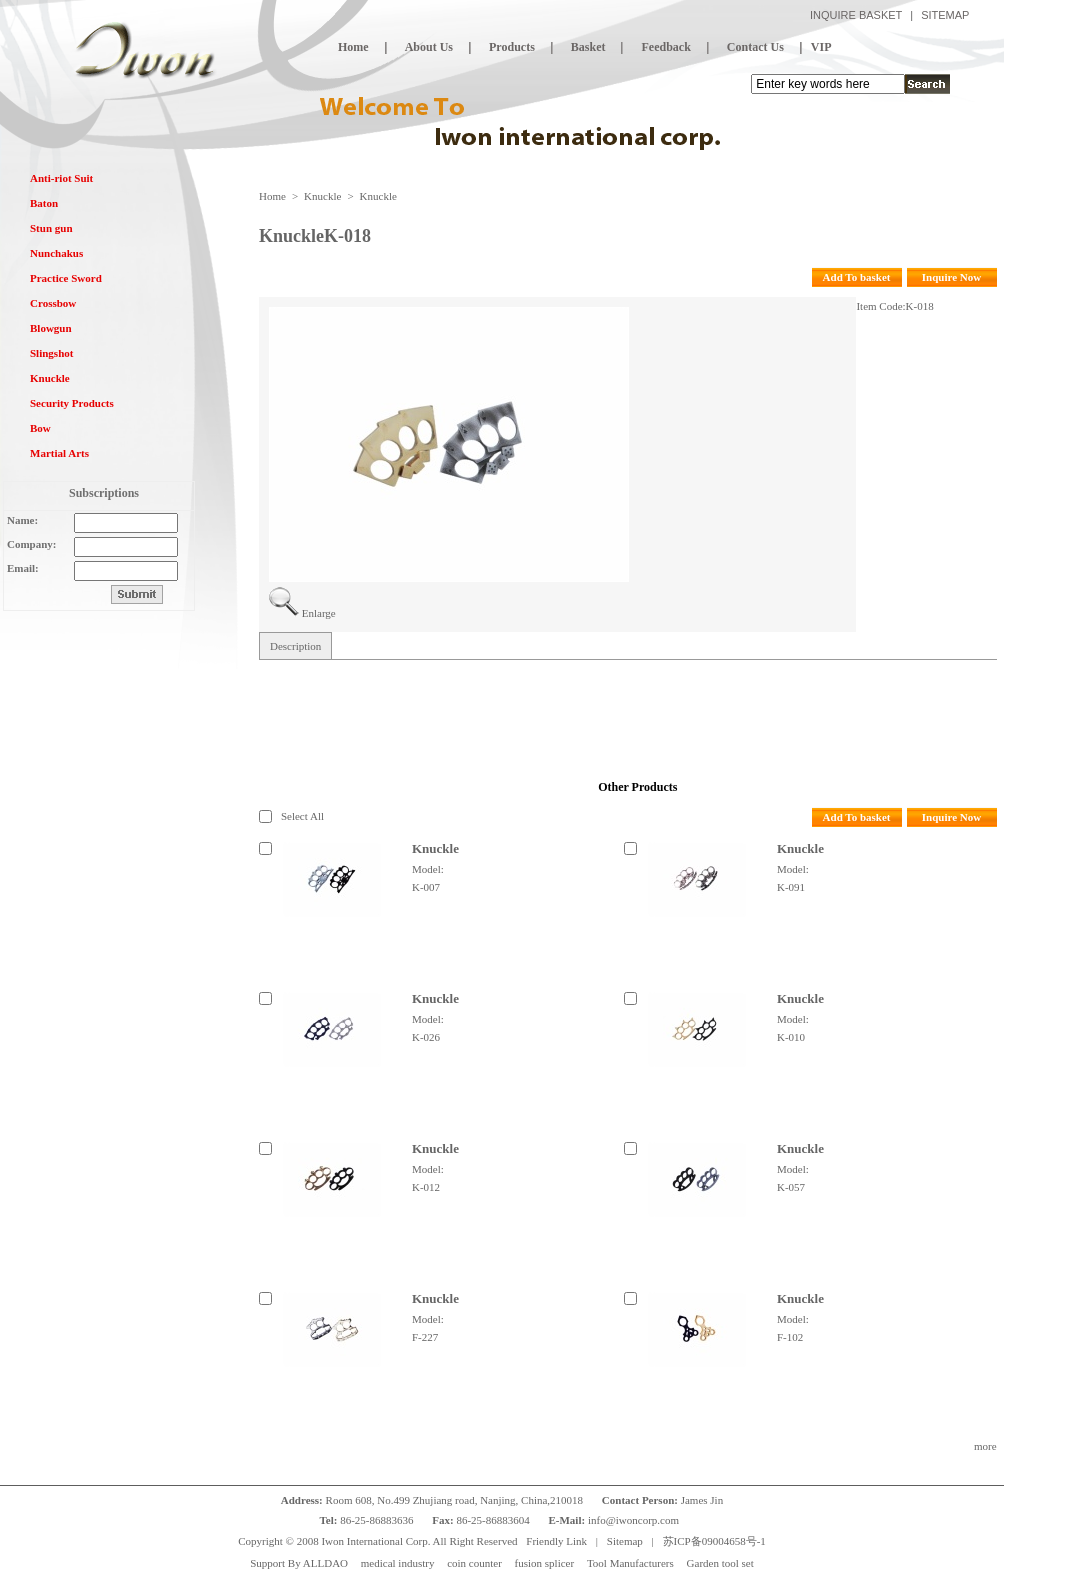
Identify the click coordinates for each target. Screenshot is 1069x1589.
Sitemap (625, 1541)
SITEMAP (945, 15)
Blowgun (51, 328)
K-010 (791, 1037)
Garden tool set (720, 1563)
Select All (302, 816)
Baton (44, 203)
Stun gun (51, 228)
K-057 (791, 1187)
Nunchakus (56, 253)
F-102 (790, 1337)
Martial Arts (59, 453)
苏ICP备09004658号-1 (714, 1541)
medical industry (398, 1563)
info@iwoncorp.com (635, 1520)
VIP (821, 47)
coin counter (474, 1563)
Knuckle (50, 378)
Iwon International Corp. (375, 1541)
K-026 (426, 1037)
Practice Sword (66, 278)
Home (272, 196)
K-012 (426, 1187)
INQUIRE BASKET (856, 15)
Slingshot (51, 353)
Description (295, 646)
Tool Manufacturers (630, 1563)
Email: (23, 568)
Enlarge (319, 613)
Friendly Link (556, 1541)
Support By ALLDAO (299, 1563)
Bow (40, 428)
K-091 (791, 887)
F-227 (425, 1337)
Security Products (72, 403)
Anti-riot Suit (61, 178)
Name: (22, 520)
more (985, 1446)
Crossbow (53, 303)
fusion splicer (545, 1563)
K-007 (426, 887)
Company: (32, 544)
